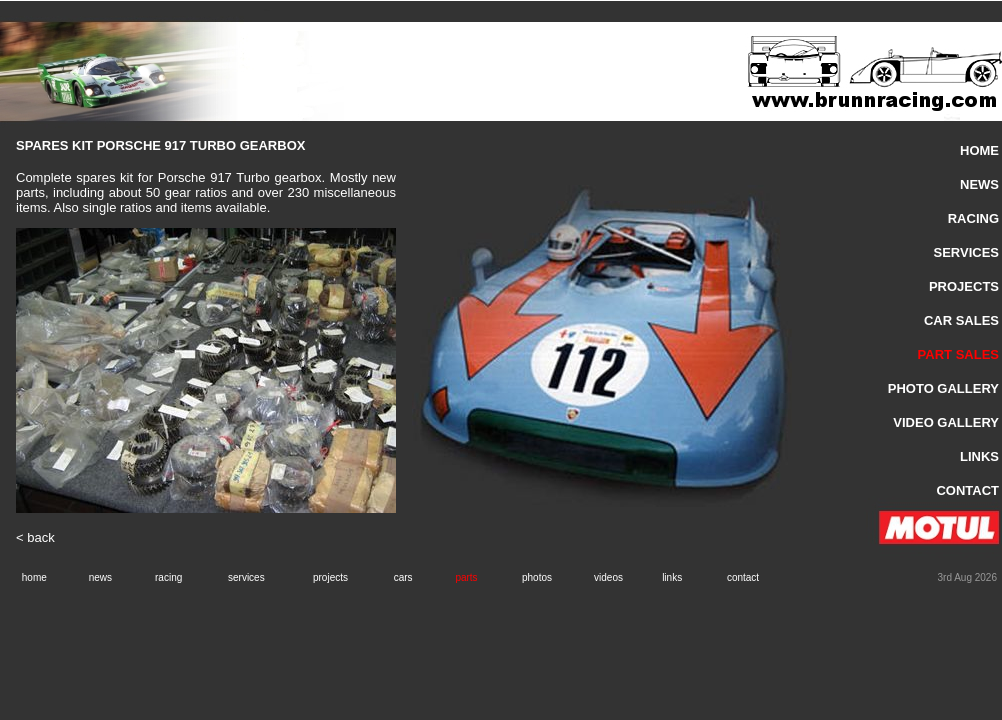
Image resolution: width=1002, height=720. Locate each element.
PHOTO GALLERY (943, 388)
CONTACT (967, 490)
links (672, 577)
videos (608, 577)
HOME (979, 150)
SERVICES (966, 252)
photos (537, 577)
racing (168, 577)
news (100, 577)
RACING (973, 218)
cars (403, 577)
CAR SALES (961, 320)
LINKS (979, 456)
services (246, 577)
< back (35, 537)
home (34, 577)
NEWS (979, 184)
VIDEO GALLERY (946, 422)
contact (743, 577)
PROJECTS (964, 286)
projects (330, 577)
